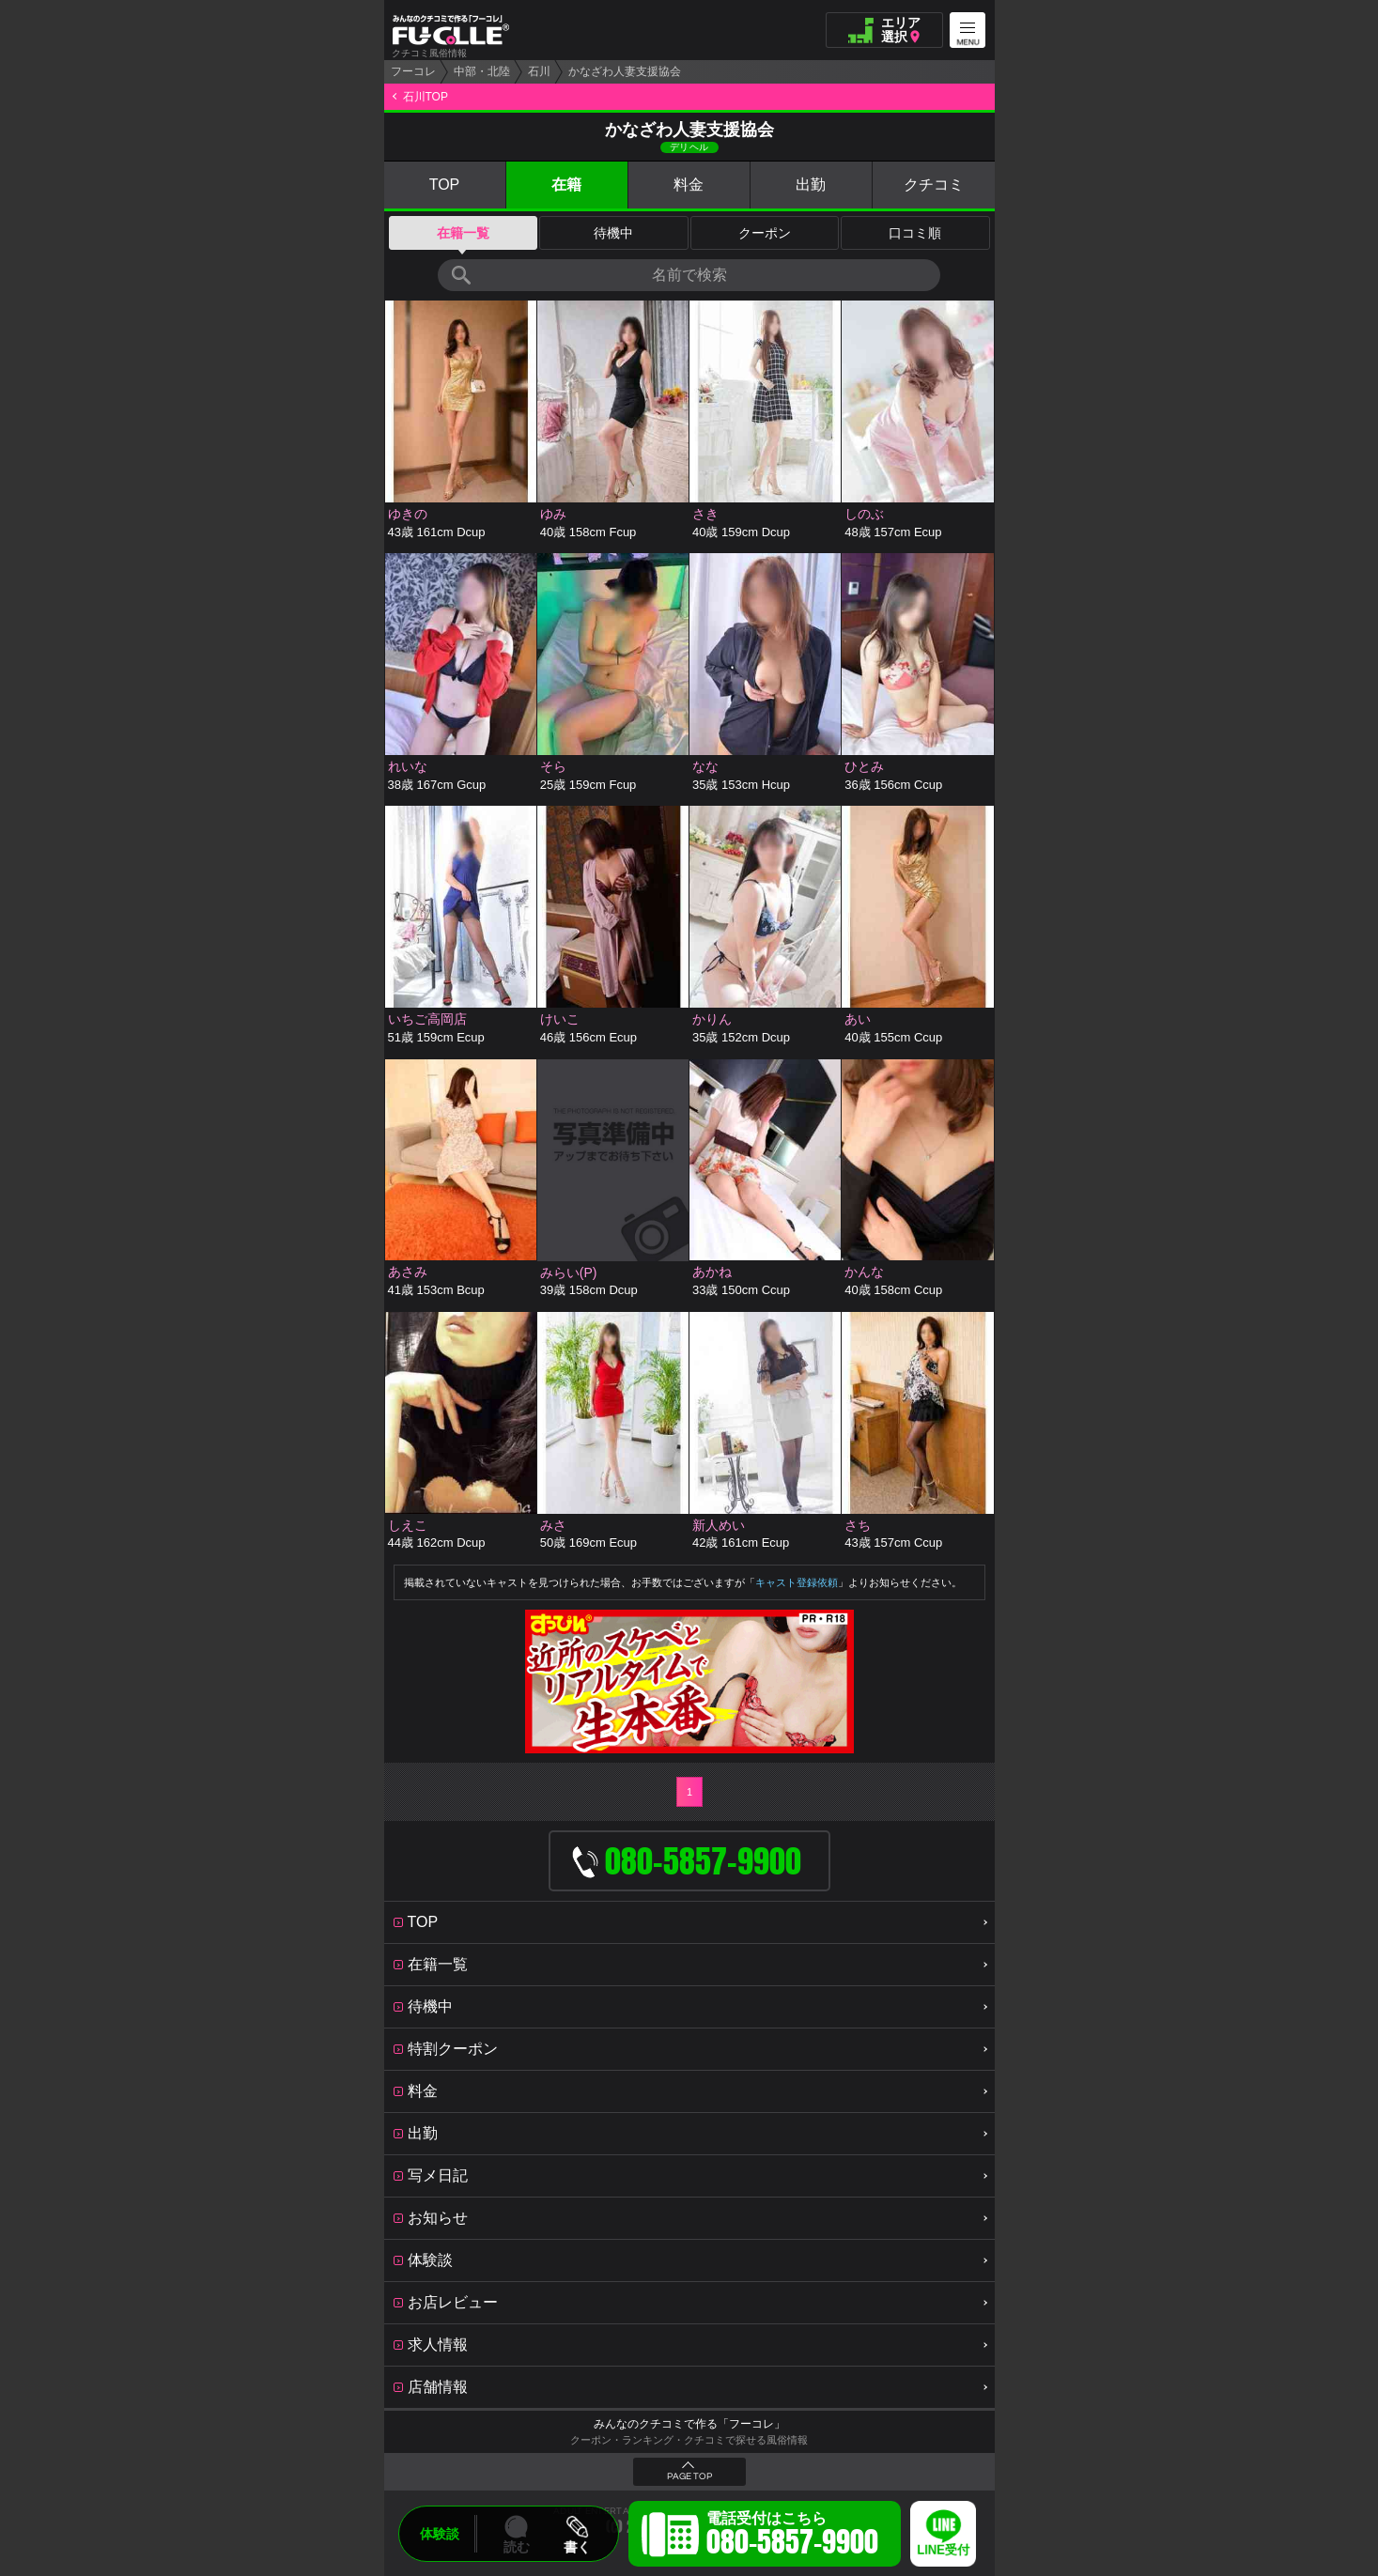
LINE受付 (943, 2550)
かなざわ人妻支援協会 (624, 71)
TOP (444, 185)
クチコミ (934, 185)
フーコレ (413, 71)
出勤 (811, 185)
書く (577, 2546)
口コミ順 (915, 232)
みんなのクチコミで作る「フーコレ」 (689, 2423)
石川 (539, 71)
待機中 (613, 232)
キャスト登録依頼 (796, 1582)
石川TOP (425, 96)
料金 (689, 185)
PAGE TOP (689, 2476)
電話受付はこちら (792, 2536)
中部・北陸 (482, 71)
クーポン (764, 232)
